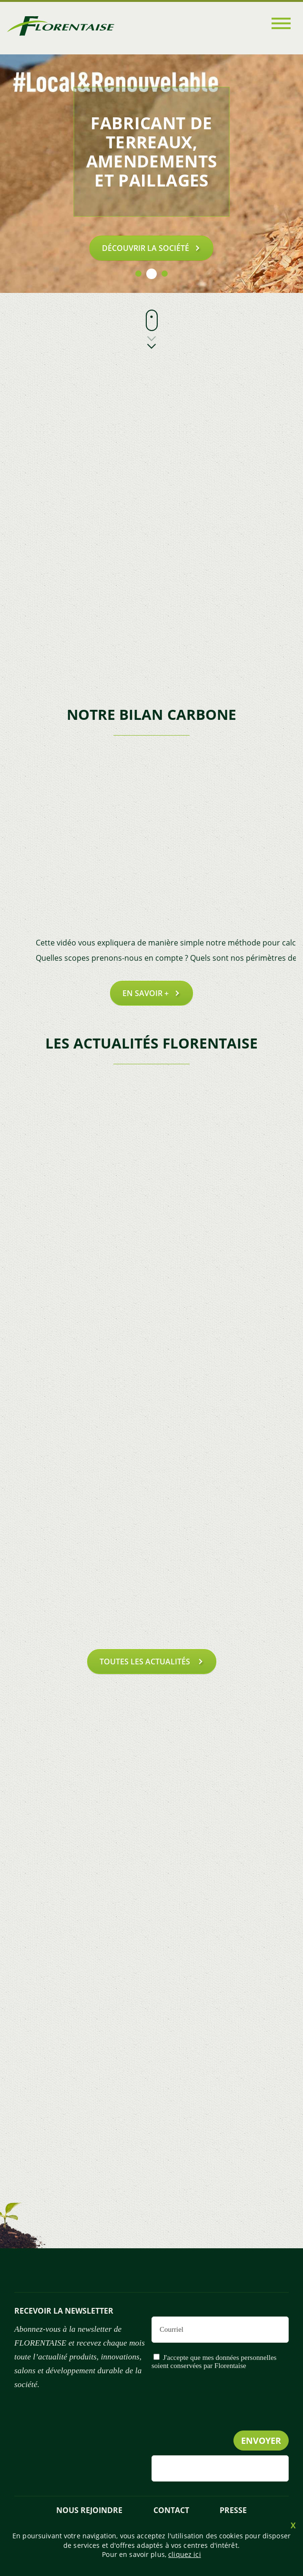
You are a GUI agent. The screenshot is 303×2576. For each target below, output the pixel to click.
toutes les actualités (146, 1661)
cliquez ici (184, 2554)
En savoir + (145, 993)
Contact (171, 2510)
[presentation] (216, 2420)
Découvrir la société (145, 248)
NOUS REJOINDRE (89, 2510)
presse (233, 2510)
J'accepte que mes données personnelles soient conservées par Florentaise (214, 2361)
